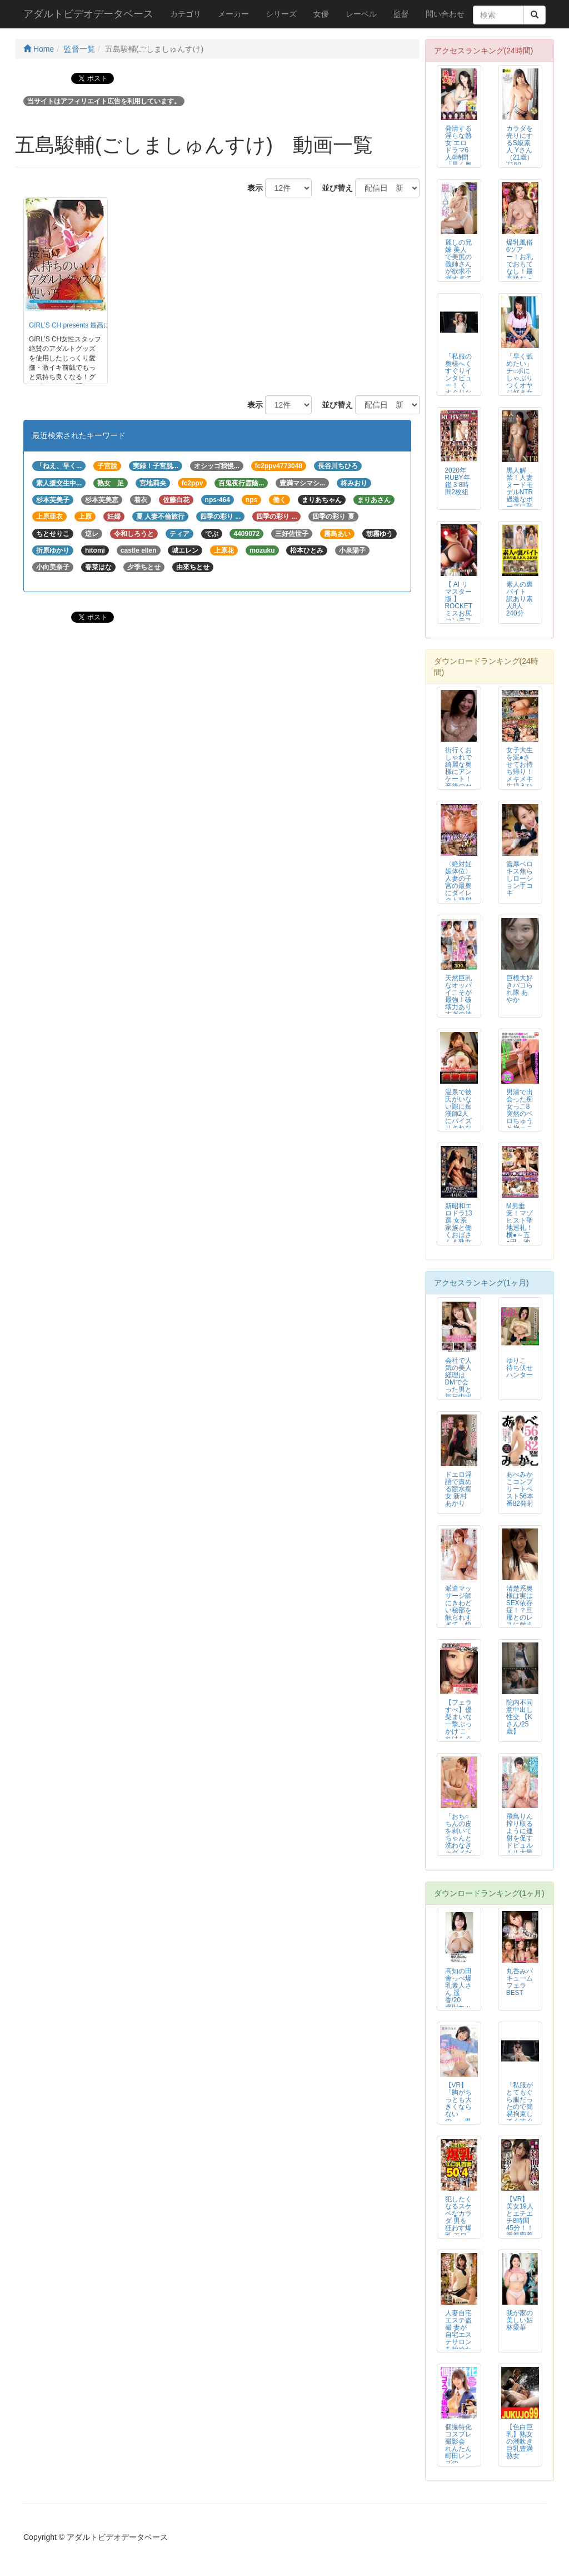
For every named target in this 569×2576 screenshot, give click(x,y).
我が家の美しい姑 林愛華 (519, 2320)
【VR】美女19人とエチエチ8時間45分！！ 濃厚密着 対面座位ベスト (519, 2224)
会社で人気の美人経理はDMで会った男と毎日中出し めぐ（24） (458, 1386)
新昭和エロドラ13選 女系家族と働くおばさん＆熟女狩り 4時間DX (458, 1231)
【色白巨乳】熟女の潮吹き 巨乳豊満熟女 (519, 2441)
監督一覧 (79, 48)
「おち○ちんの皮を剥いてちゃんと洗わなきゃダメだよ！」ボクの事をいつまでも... (458, 1849)
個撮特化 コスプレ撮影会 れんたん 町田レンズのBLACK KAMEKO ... (459, 2456)
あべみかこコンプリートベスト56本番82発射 (519, 1489)
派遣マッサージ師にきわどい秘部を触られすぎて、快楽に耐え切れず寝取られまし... (458, 1621)
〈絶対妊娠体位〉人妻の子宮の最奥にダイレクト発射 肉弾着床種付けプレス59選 (458, 893)
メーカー (233, 13)
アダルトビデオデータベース (88, 13)
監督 (401, 13)
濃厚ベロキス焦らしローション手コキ (519, 878)
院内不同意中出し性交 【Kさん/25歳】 (519, 1717)
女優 (321, 13)
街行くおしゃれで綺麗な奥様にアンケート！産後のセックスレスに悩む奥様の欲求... (458, 783)
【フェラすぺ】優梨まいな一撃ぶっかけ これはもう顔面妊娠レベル (458, 1728)
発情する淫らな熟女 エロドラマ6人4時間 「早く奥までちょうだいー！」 (458, 158)
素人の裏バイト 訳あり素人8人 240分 (519, 598)
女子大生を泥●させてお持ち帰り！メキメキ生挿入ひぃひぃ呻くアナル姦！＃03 (519, 779)
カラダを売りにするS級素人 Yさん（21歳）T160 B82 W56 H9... (519, 154)
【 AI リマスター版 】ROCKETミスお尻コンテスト (459, 606)
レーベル (361, 13)
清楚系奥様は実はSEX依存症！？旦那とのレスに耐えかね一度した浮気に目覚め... (519, 1621)
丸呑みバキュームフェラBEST (519, 1982)
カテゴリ (185, 13)
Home (38, 48)
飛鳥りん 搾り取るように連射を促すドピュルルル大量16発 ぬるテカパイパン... (519, 1846)
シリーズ (281, 13)
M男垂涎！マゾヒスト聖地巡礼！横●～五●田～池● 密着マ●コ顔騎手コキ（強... (519, 1238)
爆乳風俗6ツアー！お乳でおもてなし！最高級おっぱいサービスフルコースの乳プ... (519, 275)
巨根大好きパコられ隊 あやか (519, 989)
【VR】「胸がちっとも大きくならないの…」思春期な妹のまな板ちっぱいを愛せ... (458, 2118)
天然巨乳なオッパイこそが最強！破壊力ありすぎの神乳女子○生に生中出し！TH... (458, 1011)
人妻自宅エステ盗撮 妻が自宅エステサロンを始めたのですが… (458, 2338)
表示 (251, 187)
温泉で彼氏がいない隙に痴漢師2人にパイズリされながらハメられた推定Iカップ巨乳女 (458, 1125)
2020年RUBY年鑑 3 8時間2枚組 (457, 481)
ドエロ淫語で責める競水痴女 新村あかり (458, 1489)
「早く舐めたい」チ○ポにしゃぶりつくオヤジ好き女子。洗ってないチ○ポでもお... (519, 389)
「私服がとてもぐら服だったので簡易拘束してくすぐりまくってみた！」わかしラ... (519, 2118)
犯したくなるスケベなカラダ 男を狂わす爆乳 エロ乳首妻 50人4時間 (458, 2228)
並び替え (333, 187)
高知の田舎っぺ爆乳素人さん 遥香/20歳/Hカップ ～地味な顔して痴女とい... (458, 2004)
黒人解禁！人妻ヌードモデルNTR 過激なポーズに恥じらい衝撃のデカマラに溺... (519, 503)
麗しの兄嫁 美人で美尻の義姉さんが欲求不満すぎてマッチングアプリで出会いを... (458, 275)
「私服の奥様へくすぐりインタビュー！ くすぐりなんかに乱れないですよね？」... (458, 389)
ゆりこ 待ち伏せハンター (519, 1368)
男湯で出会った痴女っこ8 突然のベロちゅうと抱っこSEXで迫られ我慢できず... (519, 1121)
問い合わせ (445, 13)
